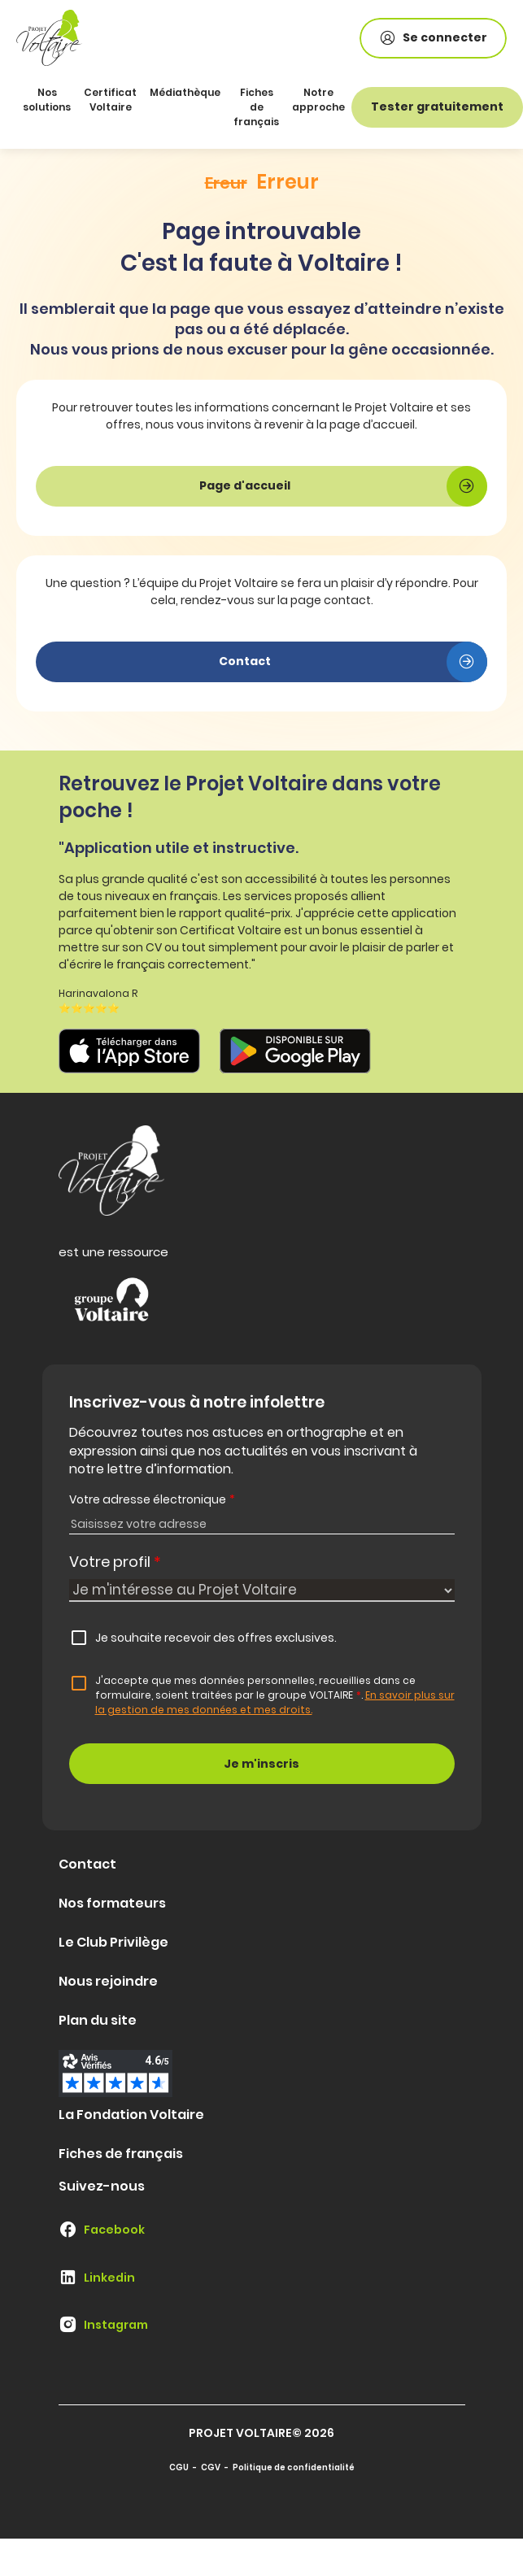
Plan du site (98, 2020)
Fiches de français (256, 106)
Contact (87, 1864)
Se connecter (433, 37)
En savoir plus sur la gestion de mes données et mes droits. (275, 1702)
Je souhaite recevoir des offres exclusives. (216, 1638)
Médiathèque (185, 92)
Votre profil (115, 1561)
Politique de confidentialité (294, 2467)
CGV (210, 2467)
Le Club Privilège (113, 1942)
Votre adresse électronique (152, 1499)
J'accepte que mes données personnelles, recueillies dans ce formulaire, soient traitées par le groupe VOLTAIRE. (275, 1695)
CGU (179, 2467)
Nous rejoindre (108, 1981)
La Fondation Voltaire (131, 2114)
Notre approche (318, 99)
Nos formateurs (112, 1903)
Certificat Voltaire (110, 99)
